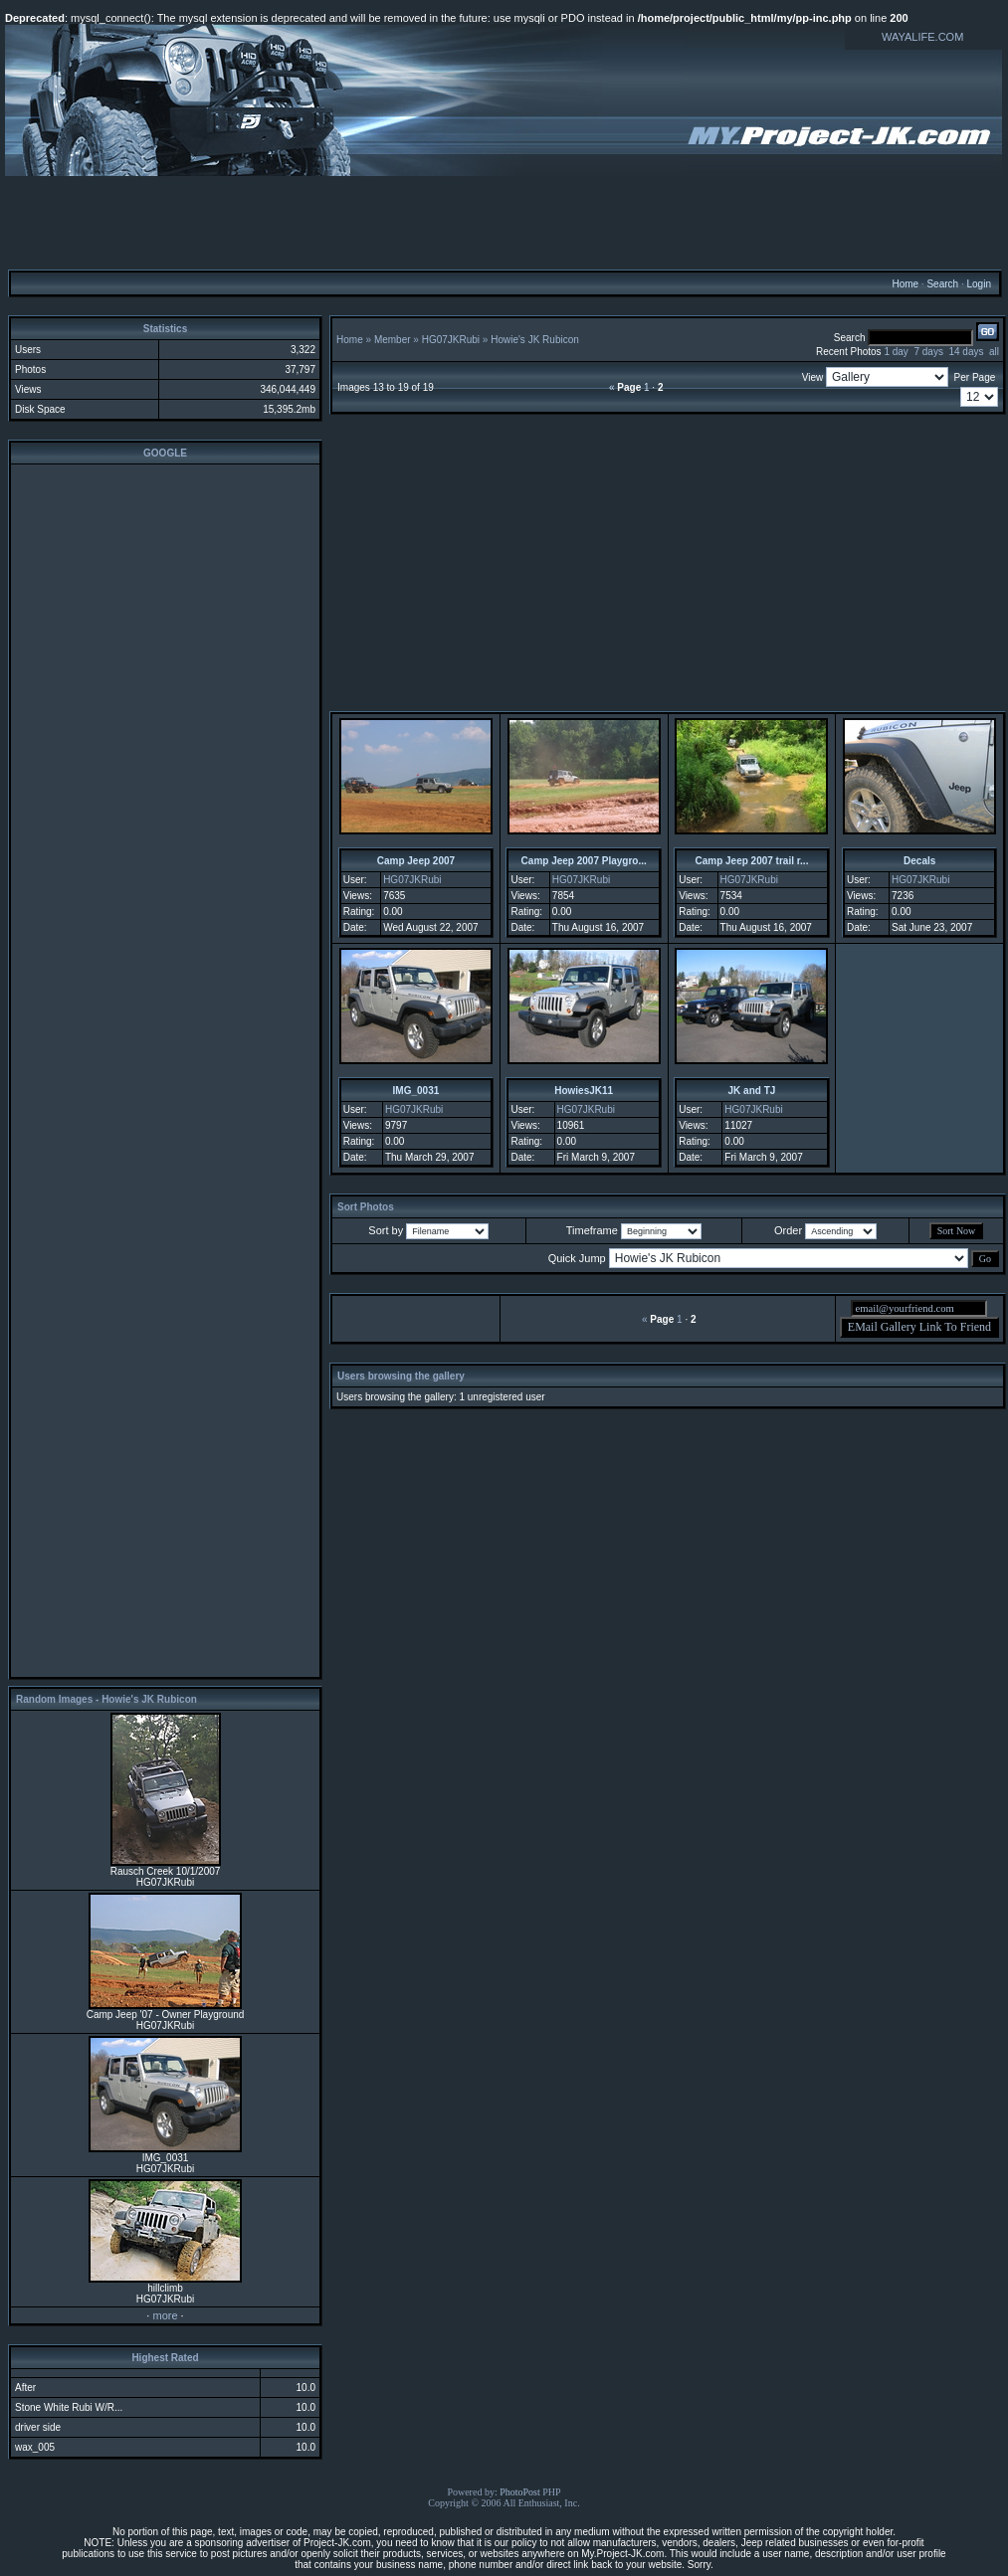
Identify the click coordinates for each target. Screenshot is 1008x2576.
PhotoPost (520, 2491)
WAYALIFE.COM (922, 37)
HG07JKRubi (451, 339)
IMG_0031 (416, 1090)
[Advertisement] (504, 222)
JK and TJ (752, 1090)
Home (905, 283)
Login (978, 283)
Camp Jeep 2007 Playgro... (584, 860)
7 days (927, 351)
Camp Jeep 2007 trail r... (751, 860)
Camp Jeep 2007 (416, 860)
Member (392, 339)
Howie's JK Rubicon (535, 339)
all (994, 351)
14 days (965, 351)
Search (942, 283)
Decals (919, 860)
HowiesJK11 (583, 1090)
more (164, 2315)
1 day (895, 351)
